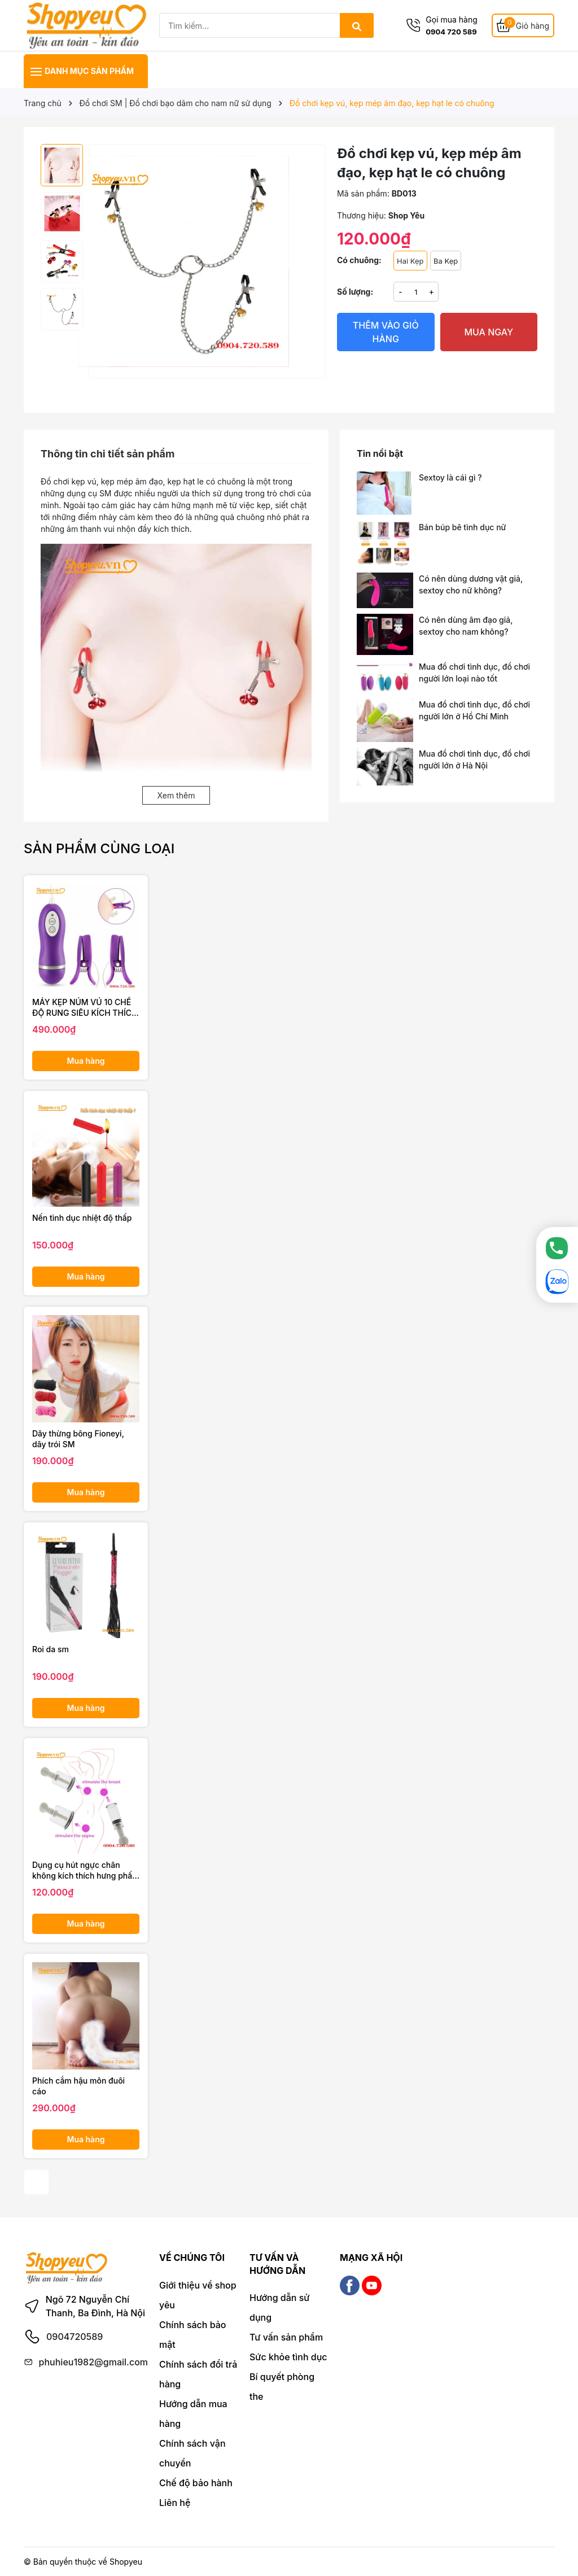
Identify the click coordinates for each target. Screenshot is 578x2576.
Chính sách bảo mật (192, 2334)
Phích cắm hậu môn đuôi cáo (78, 2086)
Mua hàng (86, 1061)
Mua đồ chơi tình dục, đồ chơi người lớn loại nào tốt (474, 672)
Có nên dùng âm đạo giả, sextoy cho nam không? (466, 625)
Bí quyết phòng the (281, 2386)
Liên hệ (174, 2502)
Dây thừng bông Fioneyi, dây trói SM (78, 1439)
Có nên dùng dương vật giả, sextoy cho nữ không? (471, 584)
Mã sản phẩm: (363, 193)
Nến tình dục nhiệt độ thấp (82, 1217)
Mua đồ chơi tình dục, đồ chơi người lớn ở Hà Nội (474, 759)
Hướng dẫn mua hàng (193, 2413)
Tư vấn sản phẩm (286, 2337)
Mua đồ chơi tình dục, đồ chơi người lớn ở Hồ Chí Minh (474, 710)
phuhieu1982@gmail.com (93, 2362)
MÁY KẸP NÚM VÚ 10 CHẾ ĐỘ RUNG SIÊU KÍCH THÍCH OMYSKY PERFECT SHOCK (84, 1008)
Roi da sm (50, 1649)
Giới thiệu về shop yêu (198, 2295)
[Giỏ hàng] (523, 26)
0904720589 (74, 2336)
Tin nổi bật (380, 453)
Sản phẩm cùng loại (99, 848)
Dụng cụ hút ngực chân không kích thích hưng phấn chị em (84, 1870)
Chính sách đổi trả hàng (198, 2374)
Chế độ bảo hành (196, 2482)
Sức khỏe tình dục (288, 2357)
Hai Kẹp (410, 260)
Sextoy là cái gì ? (450, 477)
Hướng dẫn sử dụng (279, 2307)
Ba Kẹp (446, 260)
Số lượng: (355, 291)
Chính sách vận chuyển (192, 2453)
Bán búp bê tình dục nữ (462, 527)
